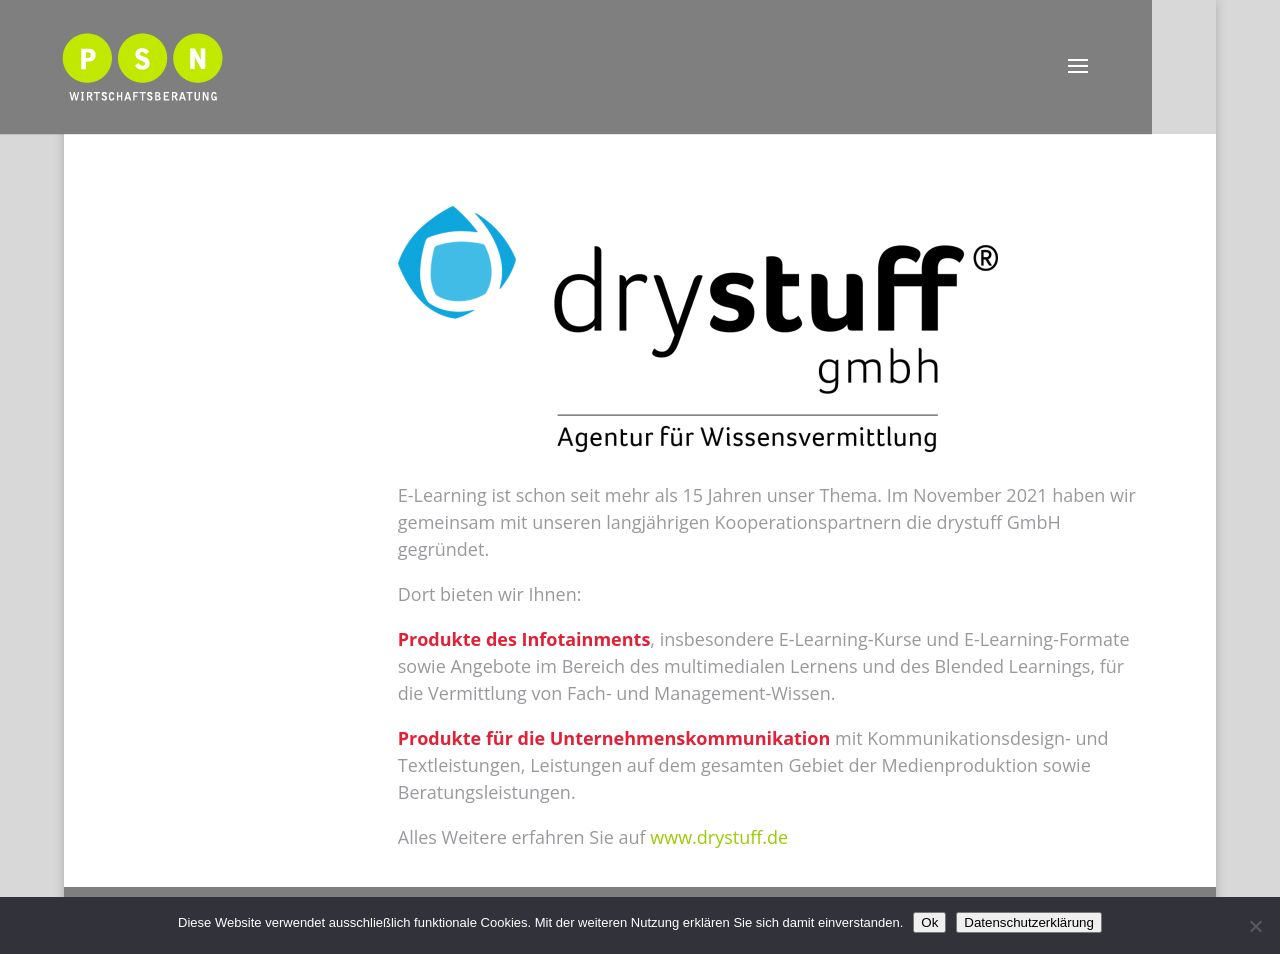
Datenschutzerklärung (1029, 922)
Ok (929, 922)
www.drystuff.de (719, 837)
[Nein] (1255, 926)
